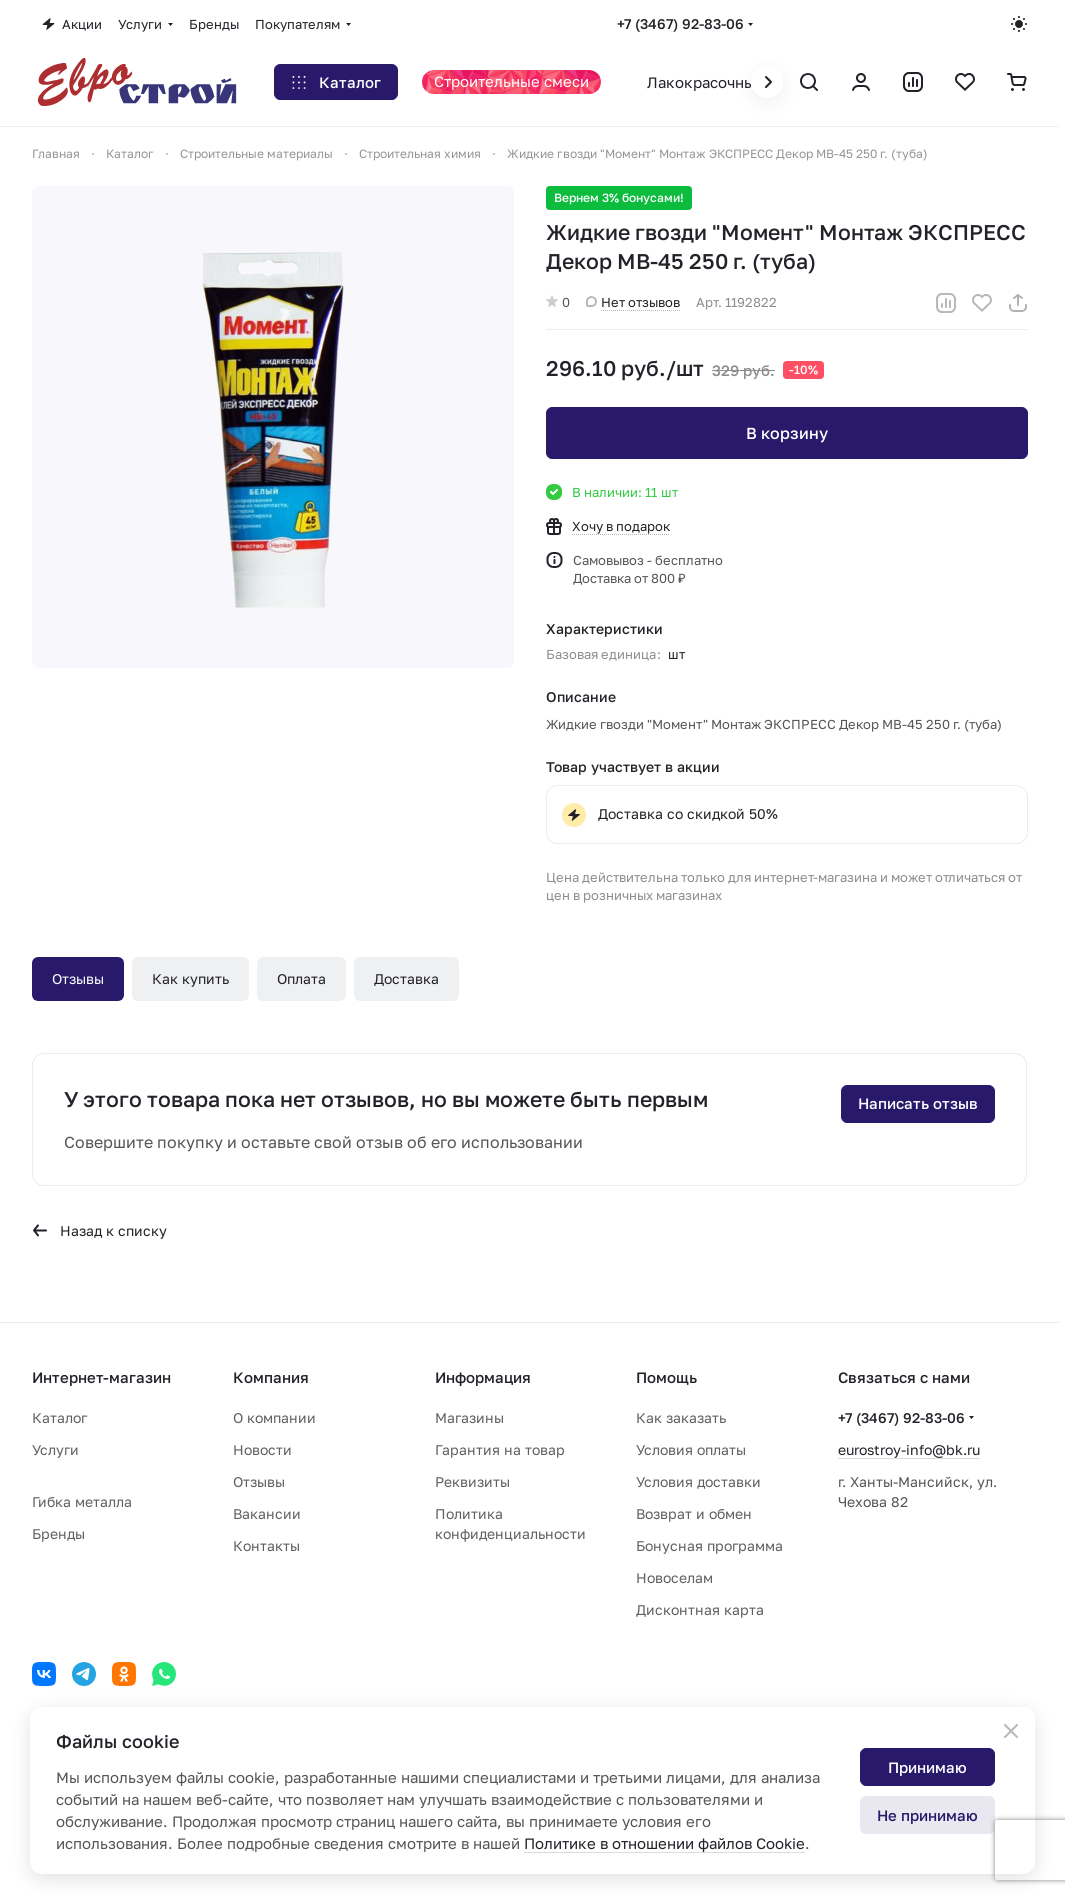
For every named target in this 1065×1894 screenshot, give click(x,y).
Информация (483, 1377)
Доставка (406, 978)
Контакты (266, 1545)
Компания (271, 1377)
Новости (262, 1449)
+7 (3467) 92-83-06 (680, 23)
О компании (274, 1417)
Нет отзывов (633, 302)
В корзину (786, 433)
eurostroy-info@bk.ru (909, 1449)
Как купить (190, 978)
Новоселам (674, 1577)
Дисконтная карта (700, 1609)
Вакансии (267, 1513)
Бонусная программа (709, 1545)
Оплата (301, 978)
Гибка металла (82, 1501)
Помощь (666, 1377)
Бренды (58, 1533)
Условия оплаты (691, 1449)
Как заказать (681, 1417)
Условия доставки (698, 1481)
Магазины (469, 1417)
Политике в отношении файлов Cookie (664, 1843)
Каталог (59, 1417)
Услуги (55, 1449)
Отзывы (78, 978)
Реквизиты (472, 1481)
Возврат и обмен (694, 1513)
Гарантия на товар (500, 1449)
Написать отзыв (918, 1103)
